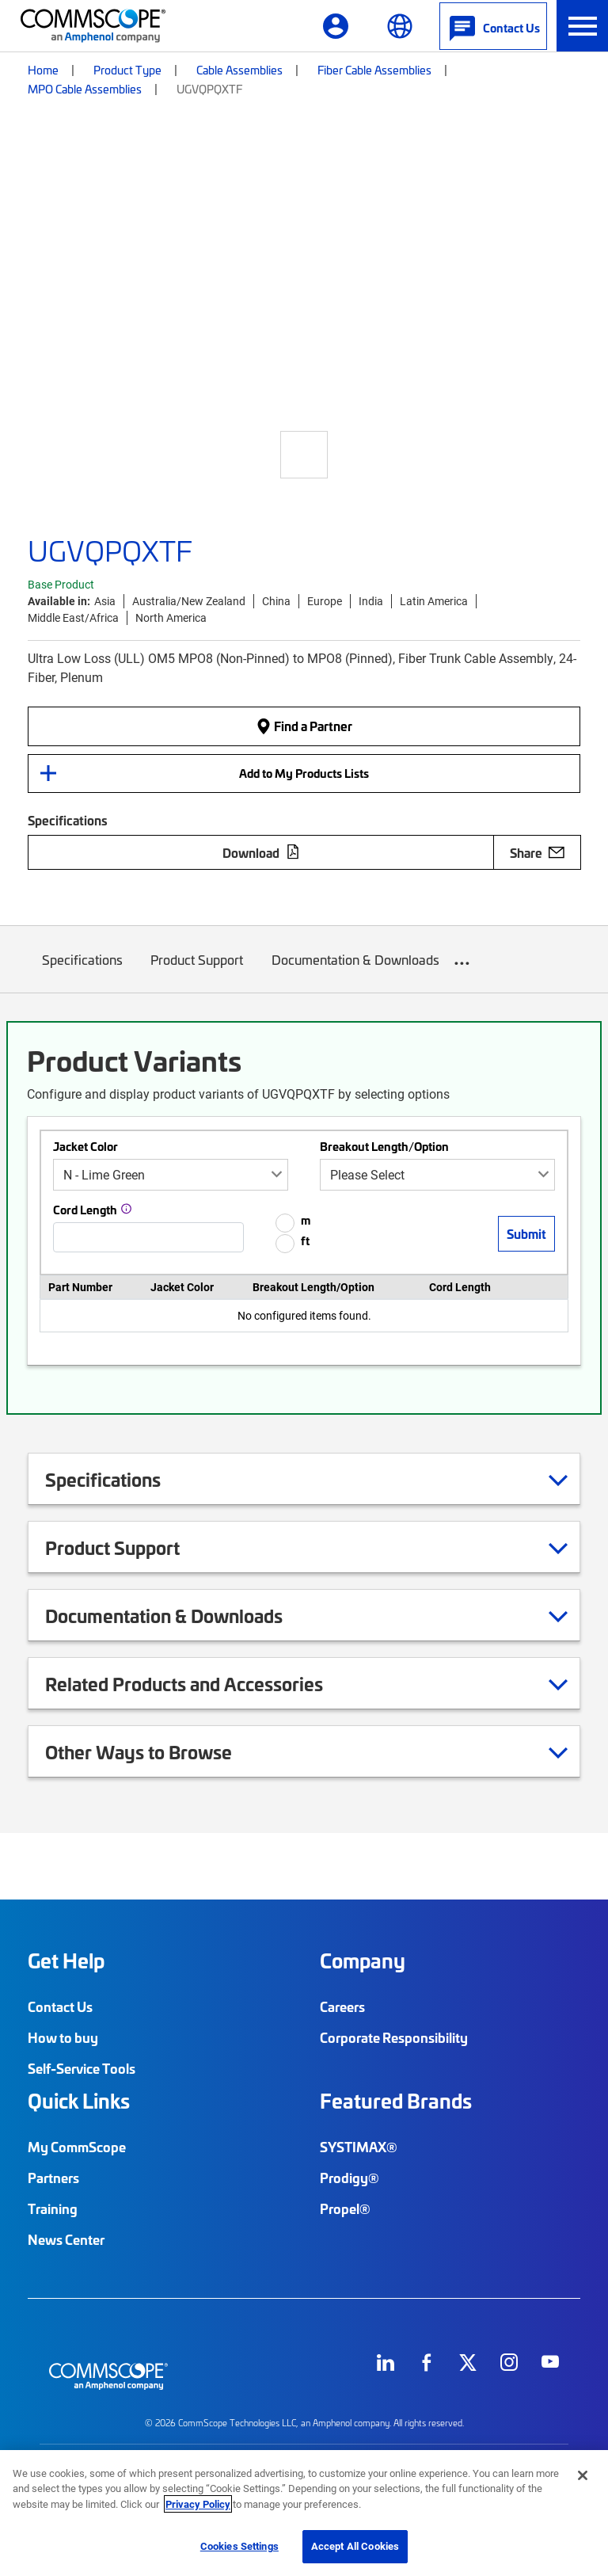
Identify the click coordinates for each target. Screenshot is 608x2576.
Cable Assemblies (239, 70)
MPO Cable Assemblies (85, 89)
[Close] (582, 2475)
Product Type (127, 70)
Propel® (345, 2208)
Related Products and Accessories (204, 1683)
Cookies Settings (239, 2546)
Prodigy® (349, 2177)
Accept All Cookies (355, 2546)
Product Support (197, 972)
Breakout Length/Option (384, 1146)
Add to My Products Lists (304, 773)
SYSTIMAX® (358, 2147)
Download (261, 852)
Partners (53, 2177)
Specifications (82, 972)
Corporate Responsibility (394, 2037)
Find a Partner (304, 725)
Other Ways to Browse (158, 1751)
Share (537, 852)
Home (43, 70)
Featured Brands (396, 2100)
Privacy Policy (197, 2504)
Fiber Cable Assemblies (374, 70)
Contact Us (60, 2006)
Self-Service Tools (81, 2068)
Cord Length (85, 1209)
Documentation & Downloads (355, 972)
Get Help (66, 1960)
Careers (342, 2006)
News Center (66, 2239)
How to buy (63, 2037)
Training (53, 2208)
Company (362, 1960)
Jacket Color (85, 1146)
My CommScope (77, 2147)
